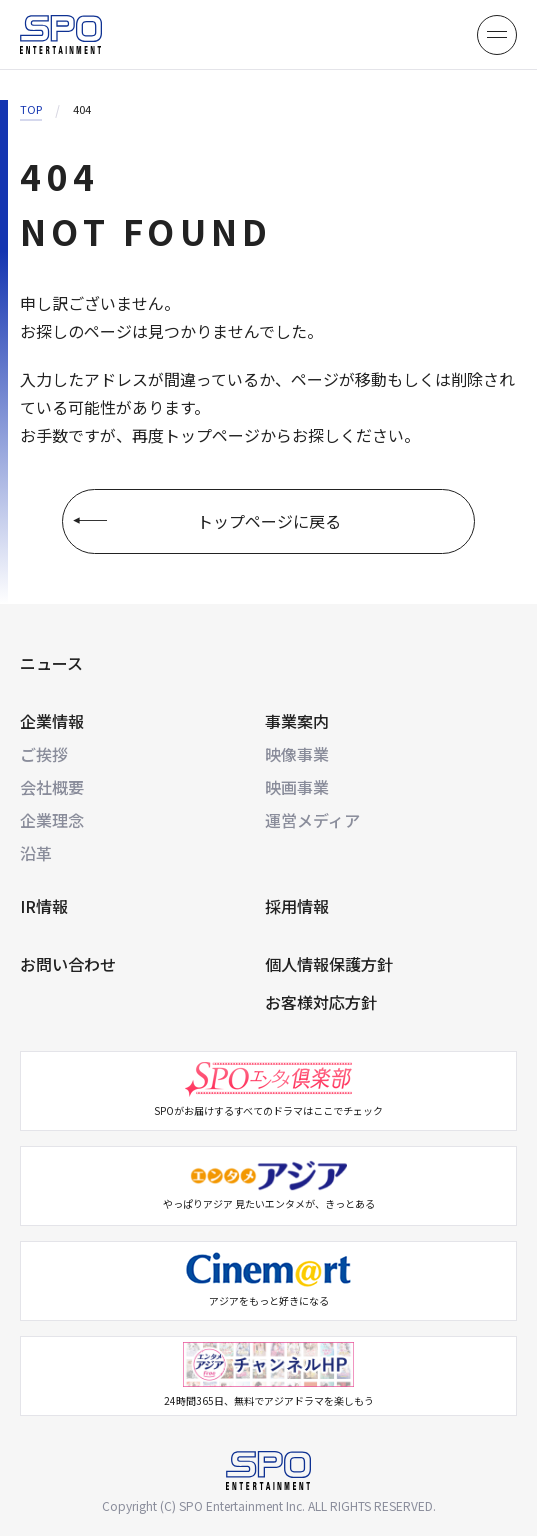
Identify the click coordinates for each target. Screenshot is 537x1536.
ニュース (51, 663)
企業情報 (52, 721)
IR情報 (44, 906)
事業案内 (297, 721)
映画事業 (297, 787)
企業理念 (52, 820)
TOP (31, 109)
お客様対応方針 (321, 1002)
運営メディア (312, 820)
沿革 (36, 853)
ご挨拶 (44, 754)
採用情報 (297, 906)
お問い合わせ (68, 964)
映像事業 (297, 754)
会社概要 (52, 787)
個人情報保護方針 (329, 964)
